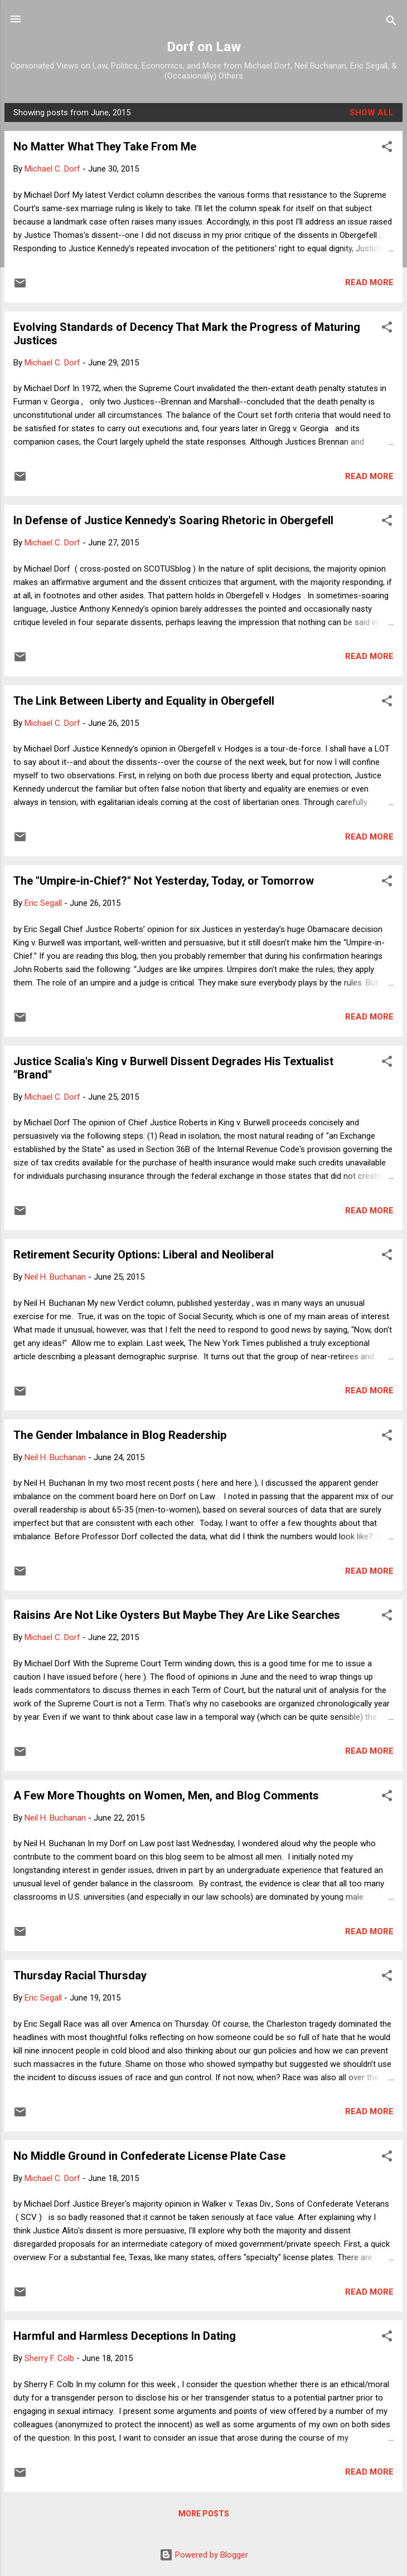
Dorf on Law (204, 47)
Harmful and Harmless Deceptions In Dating (124, 2336)
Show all (372, 113)
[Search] (391, 23)
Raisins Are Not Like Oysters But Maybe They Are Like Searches (176, 1615)
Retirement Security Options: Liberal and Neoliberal (143, 1254)
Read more (369, 282)
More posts (203, 2513)
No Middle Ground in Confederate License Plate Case (149, 2156)
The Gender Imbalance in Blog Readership (119, 1435)
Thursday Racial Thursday (80, 1975)
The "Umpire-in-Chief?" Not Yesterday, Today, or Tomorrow (163, 880)
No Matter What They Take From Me (104, 146)
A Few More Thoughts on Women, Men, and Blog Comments (166, 1795)
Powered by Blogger (203, 2555)
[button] (387, 148)
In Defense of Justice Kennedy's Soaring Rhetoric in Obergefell (173, 520)
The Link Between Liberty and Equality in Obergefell (143, 701)
